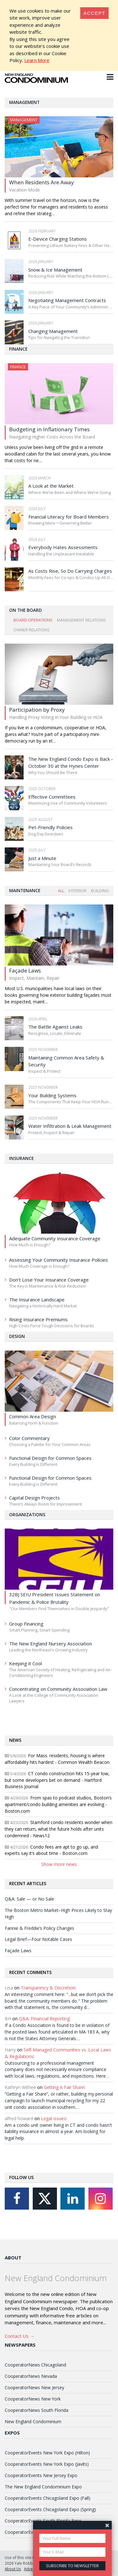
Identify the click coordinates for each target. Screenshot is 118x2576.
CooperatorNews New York (33, 2399)
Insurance (21, 1158)
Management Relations (81, 620)
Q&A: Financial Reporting (44, 2019)
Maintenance (24, 890)
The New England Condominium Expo (43, 2487)
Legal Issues (53, 2118)
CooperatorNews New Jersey (34, 2387)
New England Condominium (33, 2421)
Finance (18, 349)
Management (24, 102)
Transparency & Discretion (48, 1988)
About (13, 2257)
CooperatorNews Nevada (31, 2376)
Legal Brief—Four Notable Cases (38, 1939)
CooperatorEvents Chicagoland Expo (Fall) (47, 2498)
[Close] (94, 13)
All (61, 890)
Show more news (59, 1864)
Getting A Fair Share (64, 2087)
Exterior (78, 890)
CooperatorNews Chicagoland (35, 2365)
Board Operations (33, 620)
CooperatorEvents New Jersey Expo (41, 2475)
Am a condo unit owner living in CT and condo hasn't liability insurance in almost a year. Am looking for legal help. (58, 2131)
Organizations (27, 1514)
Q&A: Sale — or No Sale (29, 1899)
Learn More (36, 60)
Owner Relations (32, 630)
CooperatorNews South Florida (36, 2410)
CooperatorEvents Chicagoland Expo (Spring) (50, 2509)
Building (100, 890)
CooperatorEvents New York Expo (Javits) (47, 2464)
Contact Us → (20, 2336)
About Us (13, 2568)
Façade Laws (18, 1951)
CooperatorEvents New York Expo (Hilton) (47, 2453)
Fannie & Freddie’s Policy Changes (39, 1928)
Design (17, 1336)
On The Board (25, 610)
